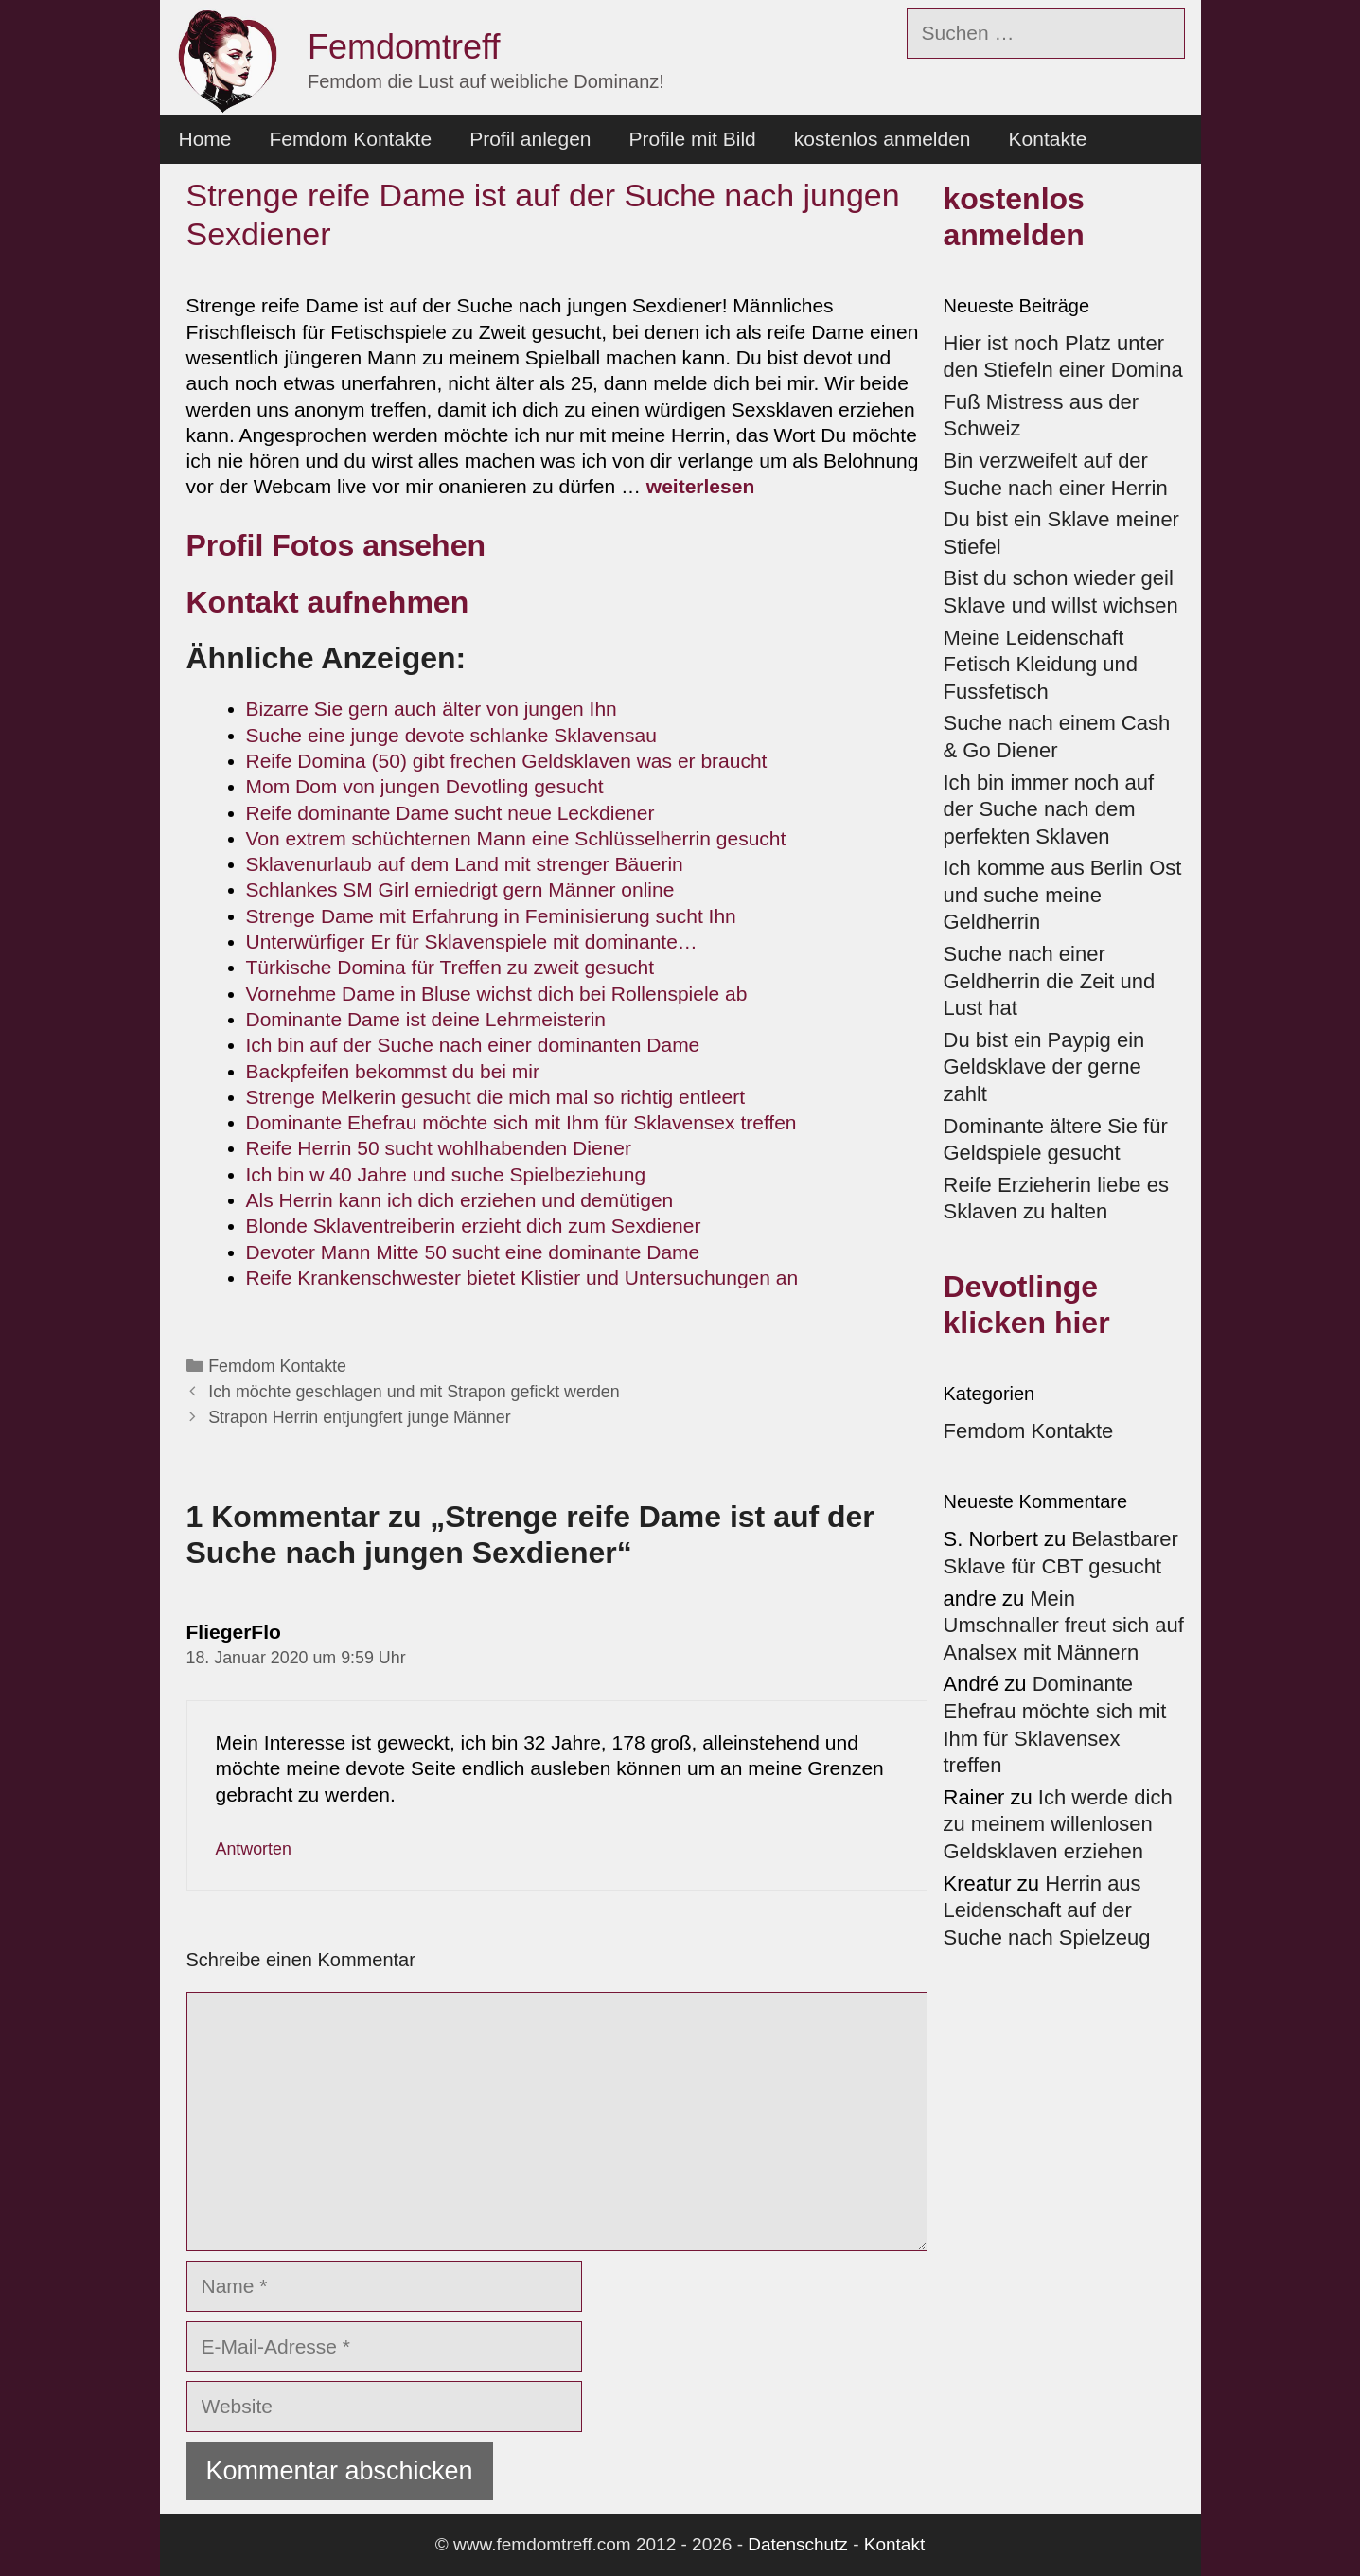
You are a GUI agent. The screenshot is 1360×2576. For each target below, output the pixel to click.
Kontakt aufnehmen (327, 602)
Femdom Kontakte (351, 139)
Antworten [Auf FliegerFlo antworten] (253, 1848)
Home (205, 139)
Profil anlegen (530, 139)
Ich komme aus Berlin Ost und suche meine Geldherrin (1063, 894)
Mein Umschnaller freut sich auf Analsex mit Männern (1064, 1625)
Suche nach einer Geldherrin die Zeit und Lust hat (1050, 981)
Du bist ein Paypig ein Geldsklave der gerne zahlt (1044, 1067)
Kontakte (1048, 139)
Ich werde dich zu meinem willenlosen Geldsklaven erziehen (1058, 1824)
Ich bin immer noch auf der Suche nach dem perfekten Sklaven (1049, 809)
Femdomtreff (404, 46)
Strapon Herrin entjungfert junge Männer (359, 1417)
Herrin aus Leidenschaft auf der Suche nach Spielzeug (1047, 1910)
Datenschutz (798, 2544)
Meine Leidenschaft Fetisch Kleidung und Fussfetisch (1041, 664)
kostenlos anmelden (882, 139)
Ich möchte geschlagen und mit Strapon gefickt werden (413, 1391)
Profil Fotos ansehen (336, 545)
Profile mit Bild (692, 139)
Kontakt (894, 2544)
